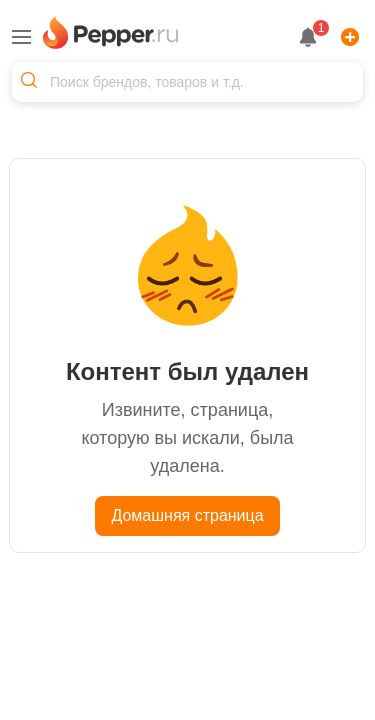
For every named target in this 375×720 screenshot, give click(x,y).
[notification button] (308, 37)
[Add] (346, 37)
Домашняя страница (187, 515)
